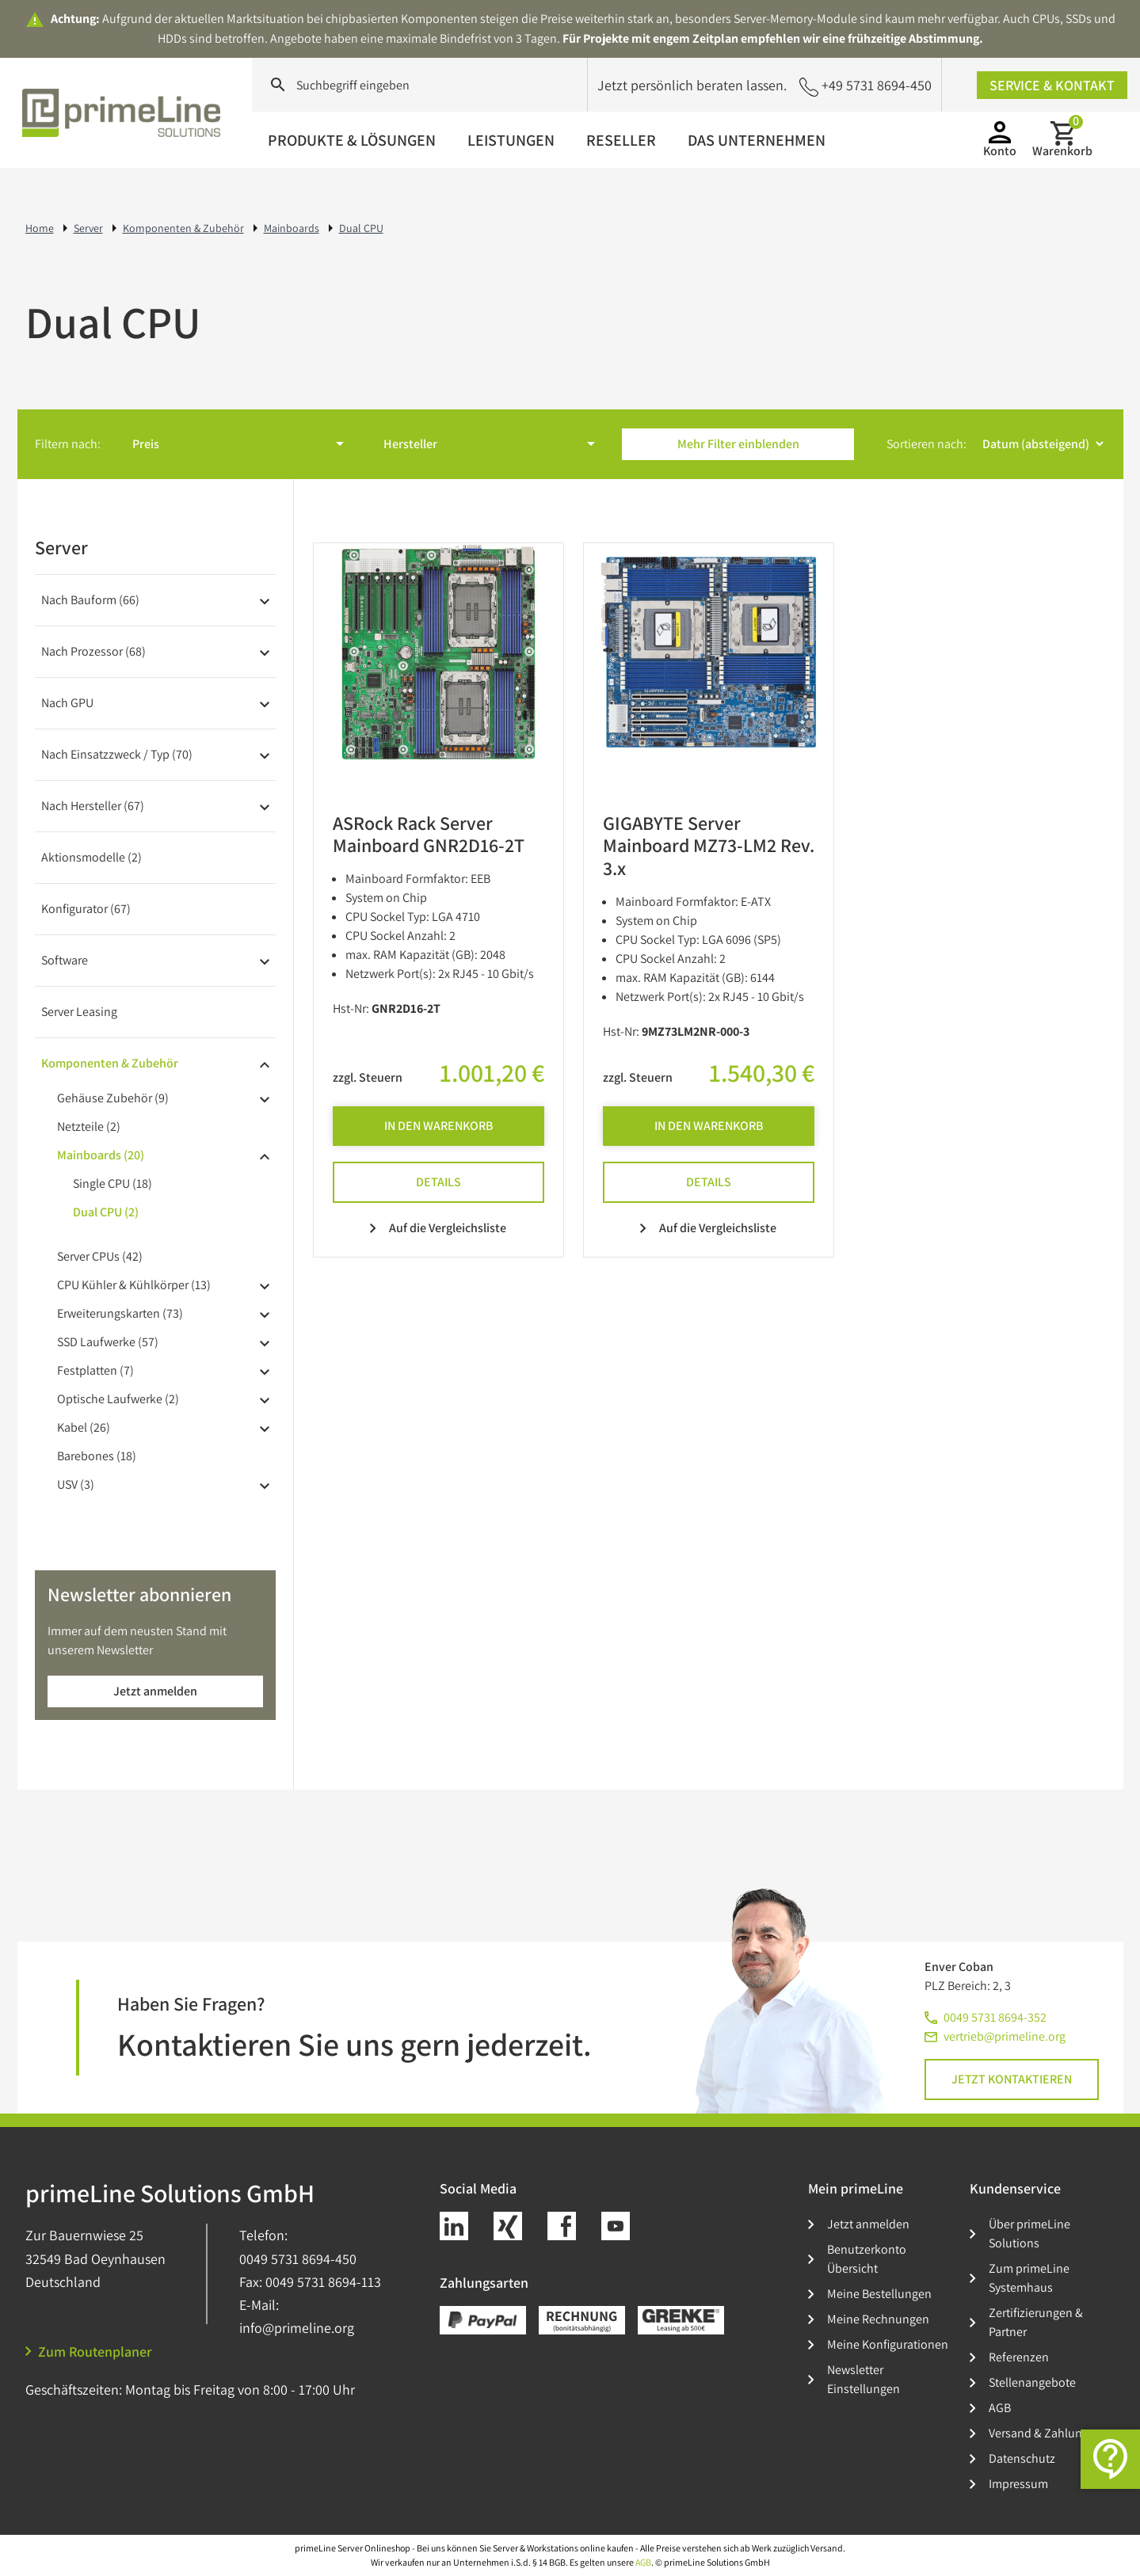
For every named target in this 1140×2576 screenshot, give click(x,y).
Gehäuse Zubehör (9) (113, 1098)
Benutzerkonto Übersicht (866, 2259)
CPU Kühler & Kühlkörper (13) (134, 1285)
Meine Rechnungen (878, 2319)
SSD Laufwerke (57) (107, 1342)
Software (64, 960)
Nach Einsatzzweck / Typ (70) (117, 754)
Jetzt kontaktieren (1011, 2079)
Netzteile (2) (88, 1126)
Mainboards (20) (100, 1155)
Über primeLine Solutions (1029, 2233)
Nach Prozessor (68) (93, 651)
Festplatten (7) (95, 1370)
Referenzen (1019, 2357)
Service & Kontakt (1052, 85)
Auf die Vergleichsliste (438, 1228)
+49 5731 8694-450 (865, 86)
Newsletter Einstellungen (863, 2379)
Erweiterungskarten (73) (120, 1313)
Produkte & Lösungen (352, 140)
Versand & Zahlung (1039, 2433)
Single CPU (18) (112, 1183)
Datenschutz (1022, 2458)
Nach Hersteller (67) (92, 805)
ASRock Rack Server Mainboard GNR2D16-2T (428, 834)
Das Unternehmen (756, 140)
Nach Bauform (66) (90, 600)
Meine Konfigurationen (887, 2344)
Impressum (1018, 2483)
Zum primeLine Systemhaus (1029, 2278)
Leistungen (511, 140)
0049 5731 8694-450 (297, 2259)
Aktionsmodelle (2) (91, 857)
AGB (1000, 2407)
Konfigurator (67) (86, 908)
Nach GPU (67, 702)
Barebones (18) (96, 1456)
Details (438, 1182)
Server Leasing (79, 1011)
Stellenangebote (1032, 2382)
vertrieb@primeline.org (1005, 2036)
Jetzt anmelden (155, 1691)
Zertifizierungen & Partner (1036, 2322)
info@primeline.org (296, 2328)
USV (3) (75, 1484)
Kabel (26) (83, 1427)
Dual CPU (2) (106, 1212)
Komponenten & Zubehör (109, 1063)
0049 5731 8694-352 (995, 2017)
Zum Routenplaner (88, 2351)
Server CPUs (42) (100, 1256)
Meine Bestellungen (879, 2293)
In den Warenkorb (438, 1125)
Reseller (621, 140)
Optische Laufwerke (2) (118, 1399)
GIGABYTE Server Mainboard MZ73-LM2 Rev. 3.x (708, 845)
